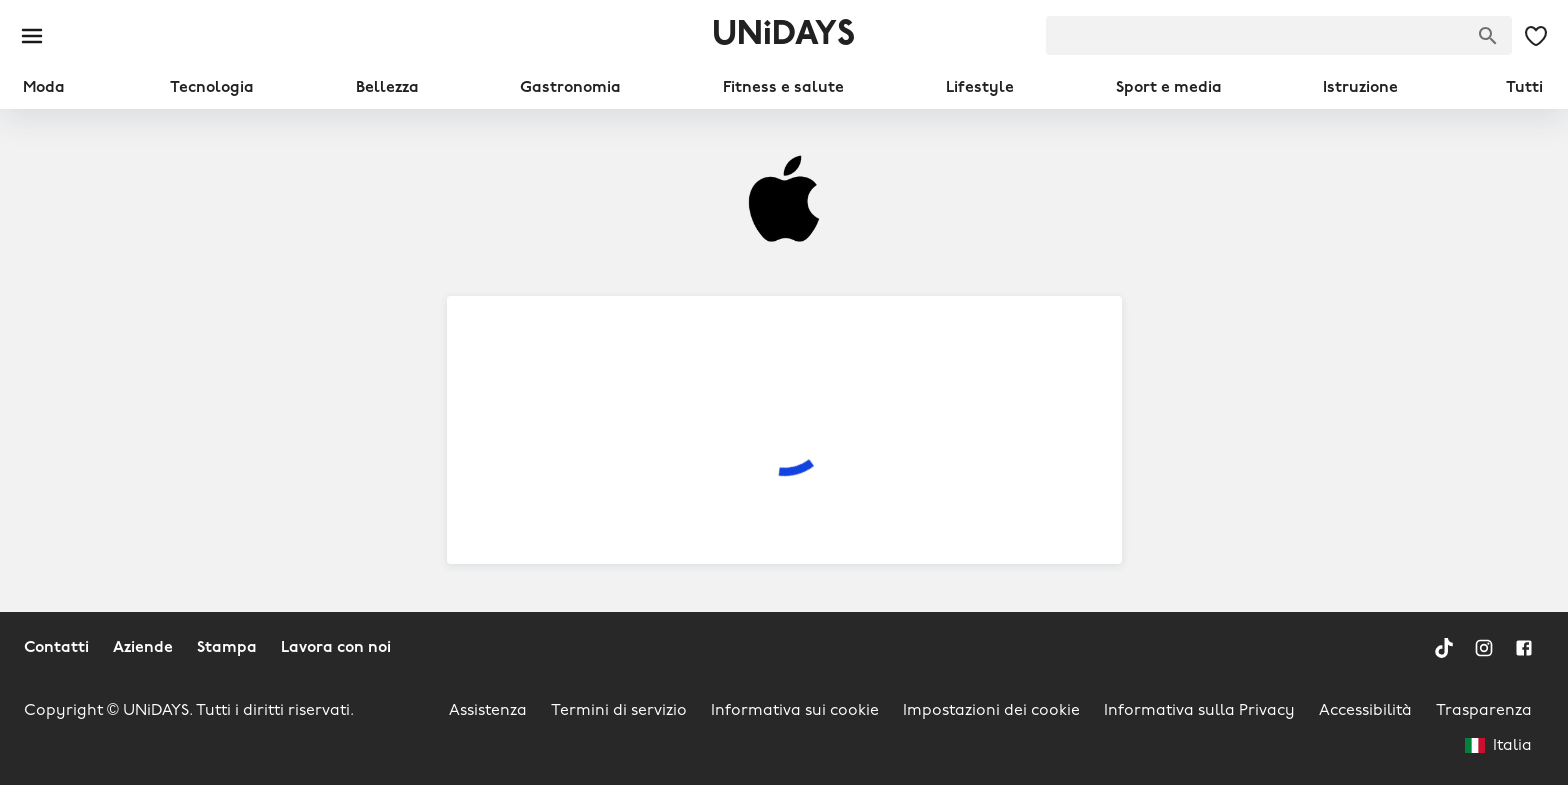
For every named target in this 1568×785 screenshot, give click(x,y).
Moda (44, 88)
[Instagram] (1484, 648)
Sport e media (1169, 88)
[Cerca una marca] (1488, 36)
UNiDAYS (783, 35)
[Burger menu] (32, 36)
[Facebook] (1524, 648)
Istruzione (1360, 88)
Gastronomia (570, 88)
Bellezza (387, 88)
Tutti (1524, 88)
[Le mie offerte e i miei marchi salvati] (1536, 36)
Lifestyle (980, 88)
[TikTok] (1444, 648)
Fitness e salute (783, 88)
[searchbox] (1279, 35)
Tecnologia (212, 88)
